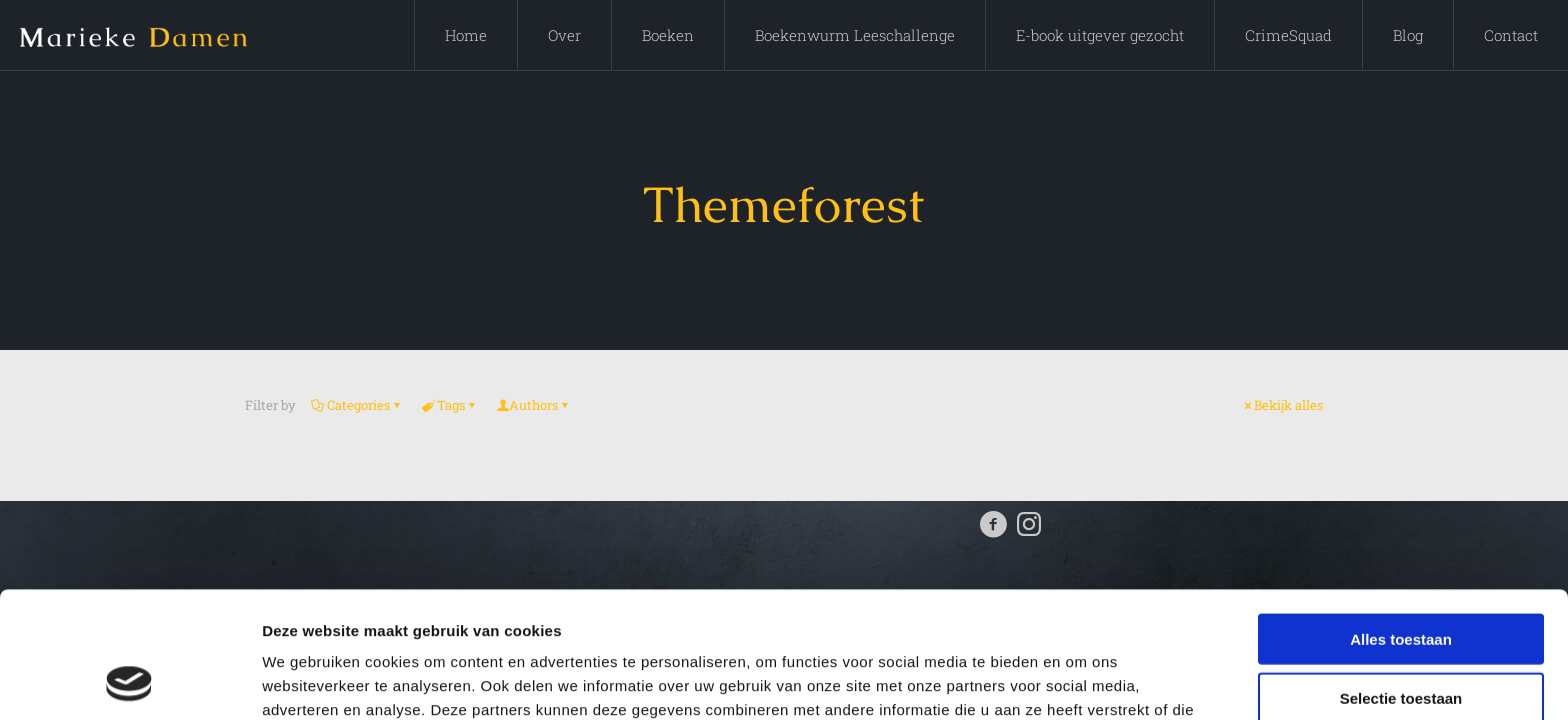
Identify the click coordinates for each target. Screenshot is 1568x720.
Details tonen (1080, 680)
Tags (449, 405)
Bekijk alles (1282, 405)
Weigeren (1400, 637)
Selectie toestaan (1401, 579)
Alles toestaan (1401, 520)
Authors (533, 405)
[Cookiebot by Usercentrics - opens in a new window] (129, 681)
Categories (357, 405)
